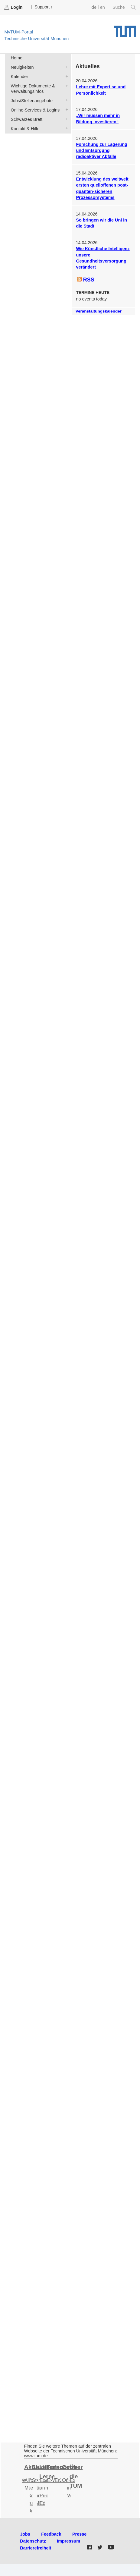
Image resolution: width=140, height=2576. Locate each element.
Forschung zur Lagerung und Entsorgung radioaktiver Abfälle (101, 150)
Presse (79, 2534)
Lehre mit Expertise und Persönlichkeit (100, 89)
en (102, 7)
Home (16, 57)
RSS (85, 280)
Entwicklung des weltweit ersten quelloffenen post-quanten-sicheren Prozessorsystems (102, 188)
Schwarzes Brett (65, 119)
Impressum (68, 2541)
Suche (124, 7)
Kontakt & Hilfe (65, 128)
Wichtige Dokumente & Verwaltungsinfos (65, 85)
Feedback (51, 2534)
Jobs (25, 2534)
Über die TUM (76, 2476)
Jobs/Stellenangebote (65, 100)
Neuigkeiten (65, 67)
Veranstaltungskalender (99, 311)
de (93, 7)
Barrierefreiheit (35, 2548)
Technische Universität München (125, 29)
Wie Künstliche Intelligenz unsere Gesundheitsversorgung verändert (102, 257)
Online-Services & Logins (65, 109)
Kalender (65, 76)
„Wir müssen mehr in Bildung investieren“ (98, 118)
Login (14, 7)
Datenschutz (33, 2541)
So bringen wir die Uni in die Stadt (101, 223)
